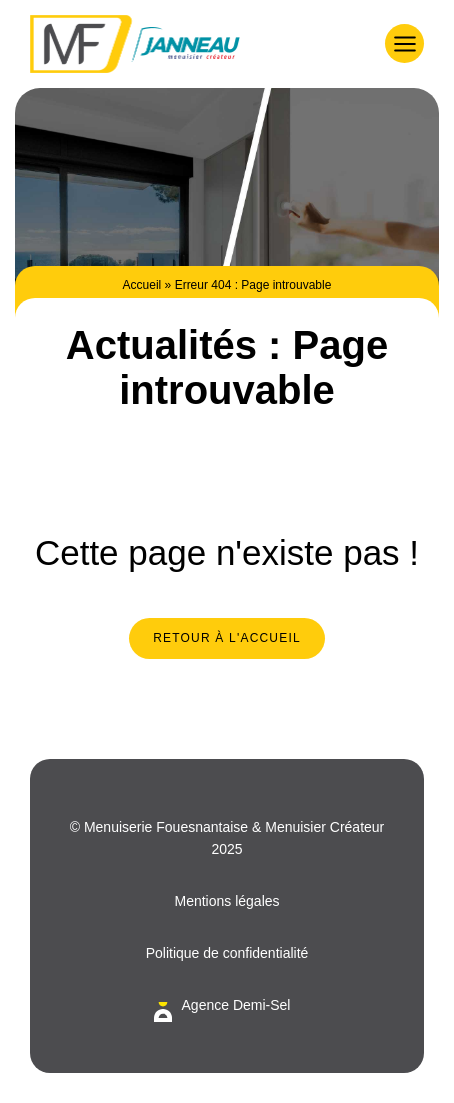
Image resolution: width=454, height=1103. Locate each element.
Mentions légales (226, 901)
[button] (404, 43)
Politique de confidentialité (227, 953)
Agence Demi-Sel (236, 1005)
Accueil (142, 285)
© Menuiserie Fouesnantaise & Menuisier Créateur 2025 (227, 838)
